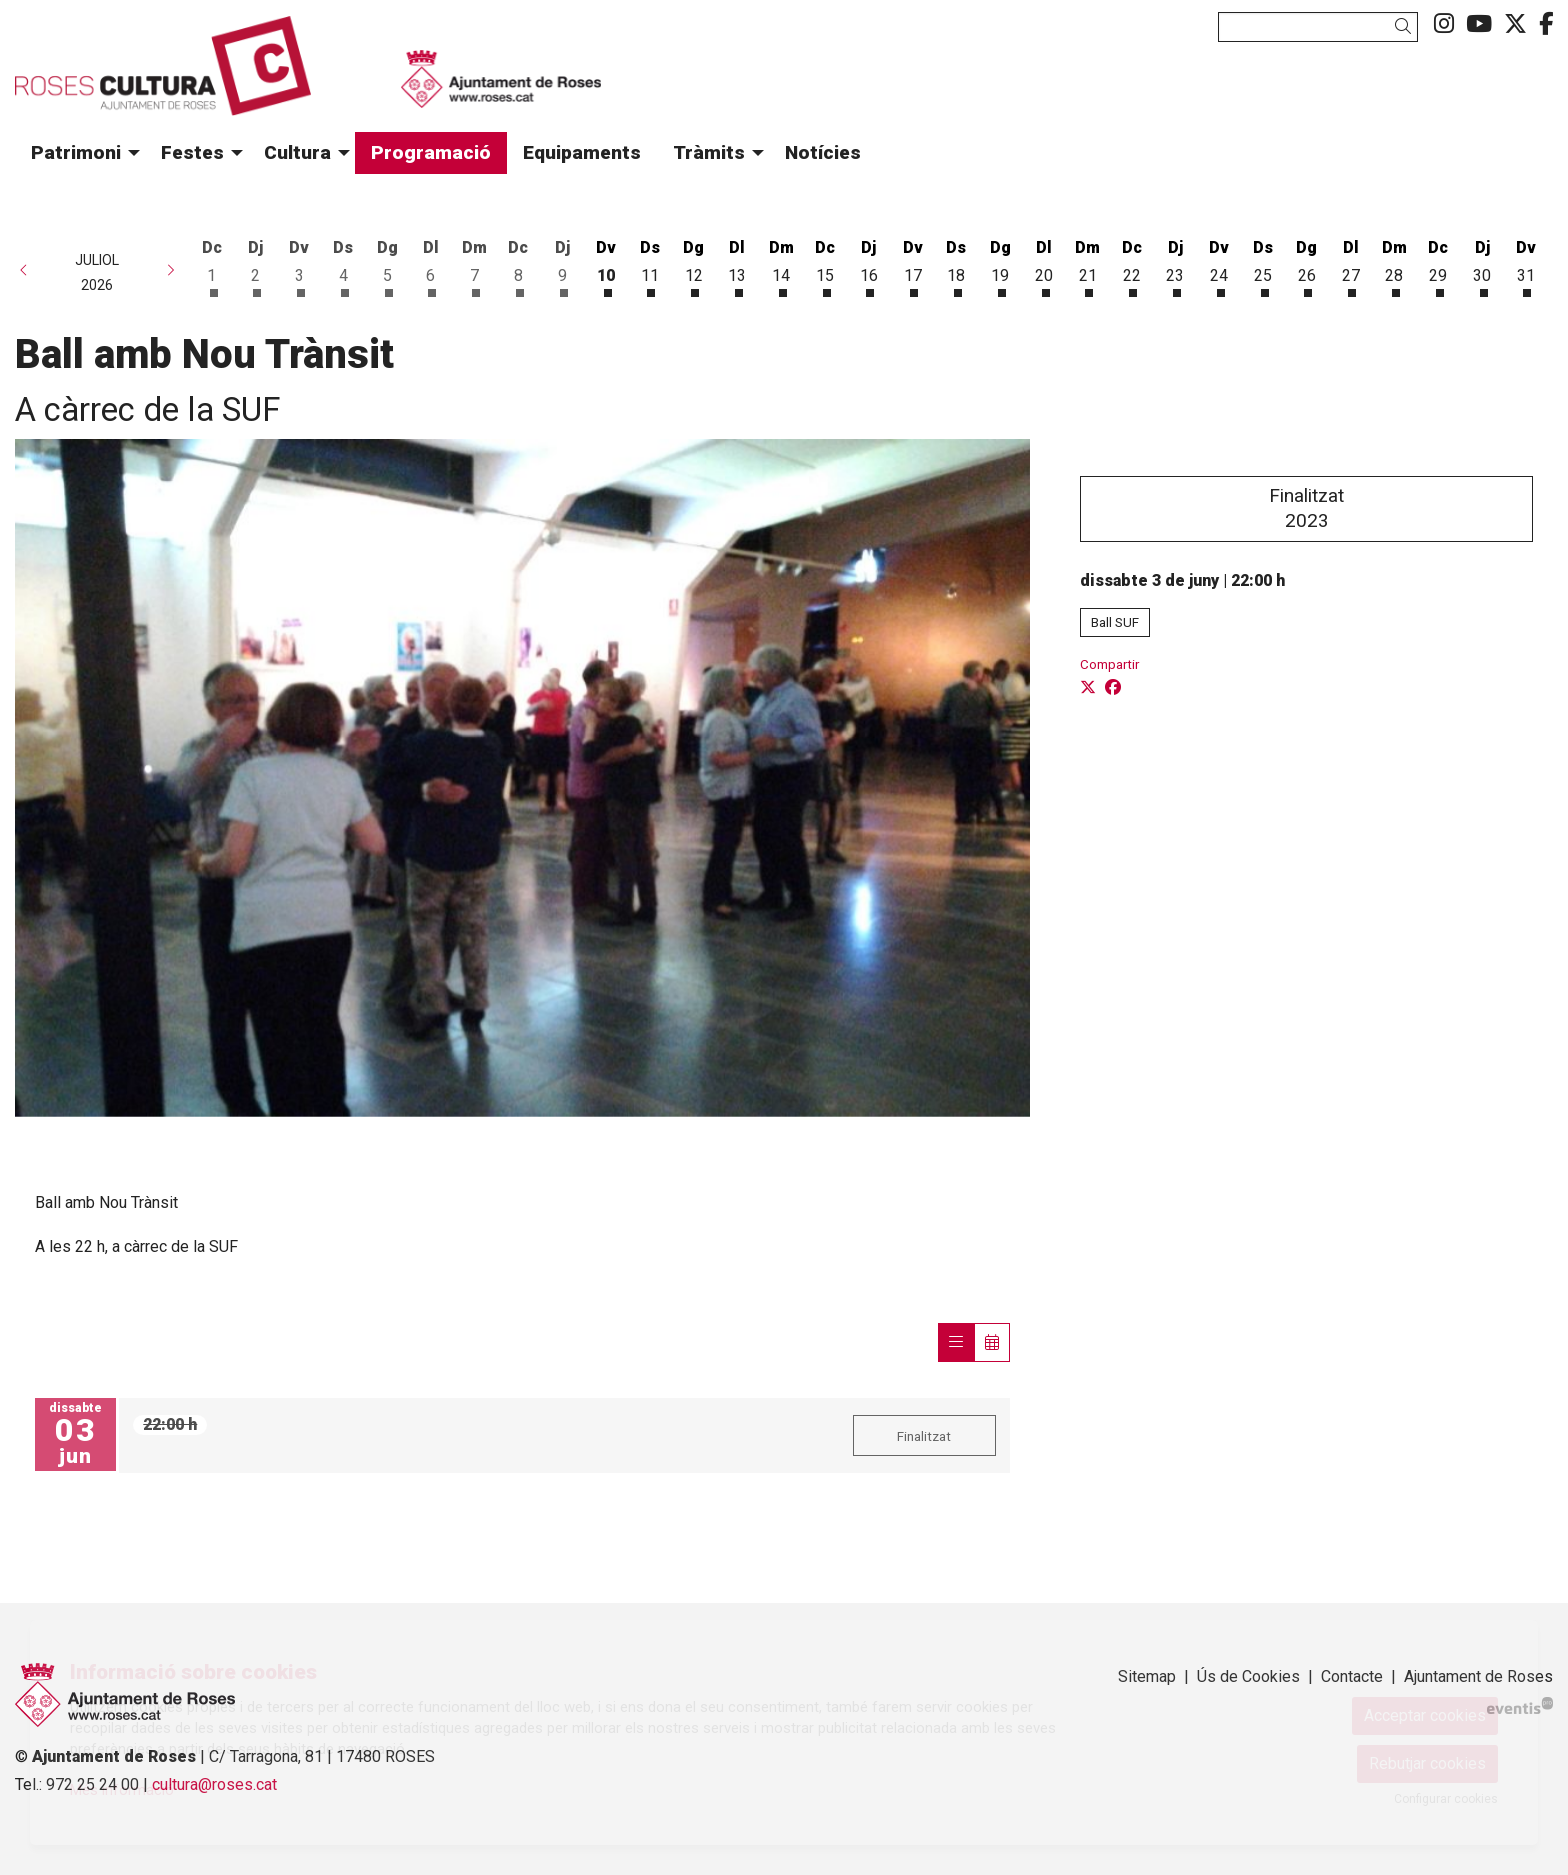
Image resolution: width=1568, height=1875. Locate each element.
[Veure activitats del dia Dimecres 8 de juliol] (519, 265)
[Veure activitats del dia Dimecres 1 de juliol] (212, 265)
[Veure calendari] (992, 1342)
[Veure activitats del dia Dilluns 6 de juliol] (431, 265)
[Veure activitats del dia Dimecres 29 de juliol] (1438, 265)
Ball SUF (1115, 622)
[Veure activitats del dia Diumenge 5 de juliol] (387, 265)
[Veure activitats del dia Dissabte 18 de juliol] (957, 265)
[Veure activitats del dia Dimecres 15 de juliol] (825, 265)
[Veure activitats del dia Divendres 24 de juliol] (1219, 265)
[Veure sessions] (956, 1342)
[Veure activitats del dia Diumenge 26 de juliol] (1307, 265)
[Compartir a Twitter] (1088, 688)
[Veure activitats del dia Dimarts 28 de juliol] (1395, 265)
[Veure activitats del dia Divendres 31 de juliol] (1526, 265)
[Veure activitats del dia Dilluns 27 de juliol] (1351, 265)
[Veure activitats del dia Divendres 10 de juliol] (606, 265)
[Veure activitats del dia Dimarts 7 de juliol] (475, 265)
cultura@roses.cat (214, 1784)
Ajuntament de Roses (1478, 1676)
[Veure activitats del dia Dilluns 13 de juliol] (738, 265)
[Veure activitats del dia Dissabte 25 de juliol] (1263, 265)
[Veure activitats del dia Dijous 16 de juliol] (869, 265)
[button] (1406, 26)
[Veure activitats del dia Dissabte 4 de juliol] (343, 265)
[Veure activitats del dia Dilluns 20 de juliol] (1044, 265)
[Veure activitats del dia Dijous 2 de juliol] (256, 265)
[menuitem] (1444, 24)
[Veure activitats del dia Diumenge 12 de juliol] (694, 265)
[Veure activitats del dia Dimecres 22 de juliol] (1132, 265)
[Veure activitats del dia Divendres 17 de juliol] (913, 265)
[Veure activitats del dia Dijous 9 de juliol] (562, 265)
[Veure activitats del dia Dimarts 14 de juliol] (781, 265)
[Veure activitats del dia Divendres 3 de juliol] (300, 265)
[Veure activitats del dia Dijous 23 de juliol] (1176, 265)
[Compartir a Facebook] (1113, 688)
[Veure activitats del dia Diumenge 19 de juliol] (1000, 265)
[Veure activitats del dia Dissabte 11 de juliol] (650, 265)
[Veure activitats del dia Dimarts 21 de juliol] (1088, 265)
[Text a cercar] (1318, 27)
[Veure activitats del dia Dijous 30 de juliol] (1482, 265)
